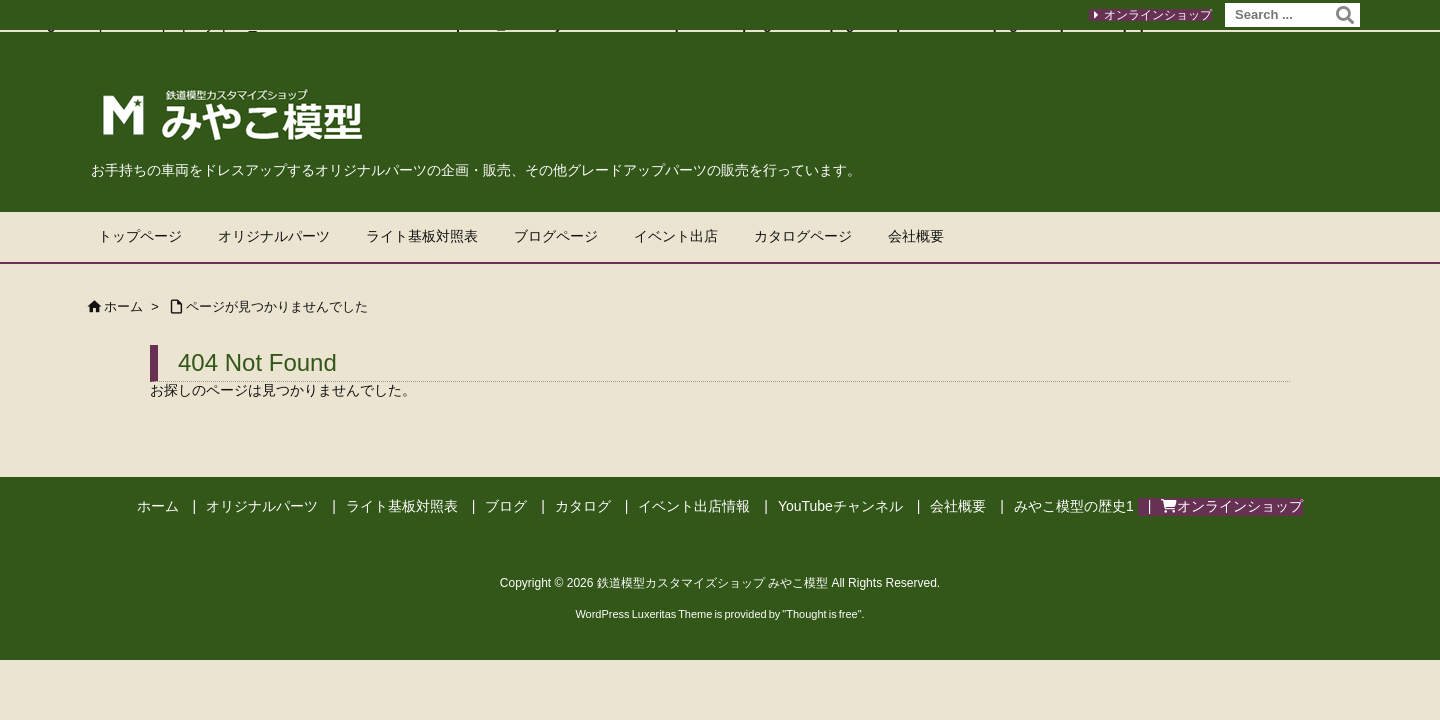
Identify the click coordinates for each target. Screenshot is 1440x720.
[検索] (1345, 15)
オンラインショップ (1158, 15)
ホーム (123, 306)
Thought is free (821, 614)
